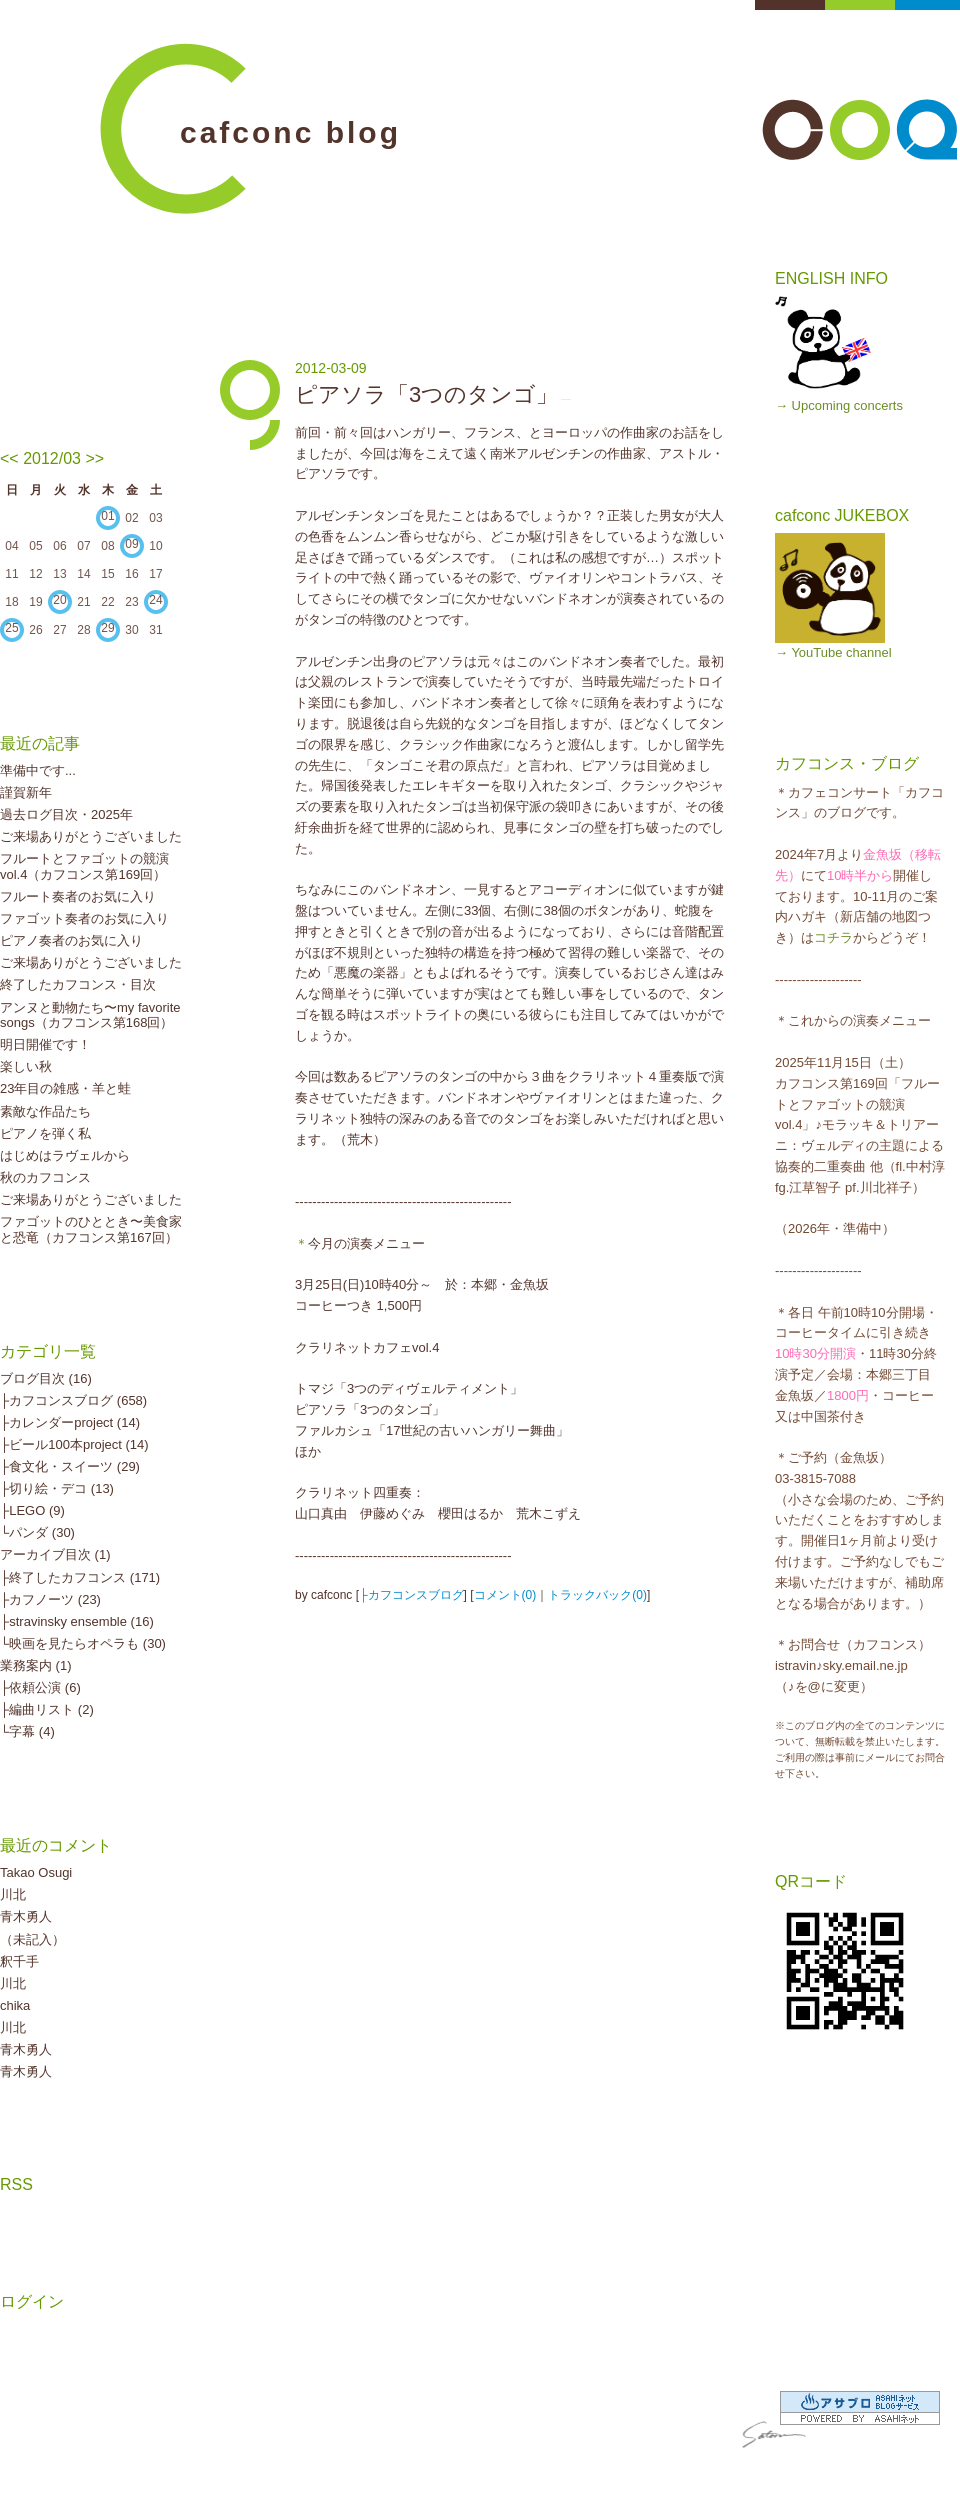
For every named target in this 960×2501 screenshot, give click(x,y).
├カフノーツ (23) (50, 1599)
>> (94, 458)
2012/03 (52, 458)
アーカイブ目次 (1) (55, 1554)
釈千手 (19, 1961)
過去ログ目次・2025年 (66, 814)
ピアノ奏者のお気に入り (71, 940)
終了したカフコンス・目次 (78, 984)
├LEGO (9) (32, 1510)
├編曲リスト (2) (47, 1709)
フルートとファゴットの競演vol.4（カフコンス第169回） (84, 866)
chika (15, 2005)
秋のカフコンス (45, 1177)
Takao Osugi (36, 1872)
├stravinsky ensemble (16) (77, 1621)
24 (155, 600)
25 (11, 628)
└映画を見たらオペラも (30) (83, 1643)
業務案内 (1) (36, 1665)
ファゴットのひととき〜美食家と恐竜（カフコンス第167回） (91, 1229)
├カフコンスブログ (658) (73, 1400)
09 (131, 544)
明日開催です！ (45, 1044)
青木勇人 (26, 1916)
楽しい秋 (26, 1066)
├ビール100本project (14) (74, 1444)
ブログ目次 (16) (46, 1378)
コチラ (833, 937)
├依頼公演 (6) (40, 1687)
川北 (13, 1894)
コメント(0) (505, 1595)
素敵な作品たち (45, 1111)
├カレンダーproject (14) (70, 1422)
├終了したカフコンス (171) (80, 1577)
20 (59, 600)
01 (107, 516)
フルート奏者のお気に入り (78, 896)
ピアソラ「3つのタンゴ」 (426, 394)
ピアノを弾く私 (45, 1133)
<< (9, 458)
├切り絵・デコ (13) (57, 1488)
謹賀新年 (26, 792)
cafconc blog (290, 132)
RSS (16, 2184)
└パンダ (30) (37, 1532)
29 (107, 628)
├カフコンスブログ (411, 1595)
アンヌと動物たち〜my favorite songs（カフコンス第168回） (90, 1015)
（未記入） (32, 1939)
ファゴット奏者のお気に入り (84, 918)
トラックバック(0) (597, 1595)
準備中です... (38, 770)
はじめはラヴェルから (65, 1155)
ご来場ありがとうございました (91, 836)
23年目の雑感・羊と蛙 (65, 1088)
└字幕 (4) (27, 1731)
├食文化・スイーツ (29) (70, 1466)
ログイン (32, 2301)
